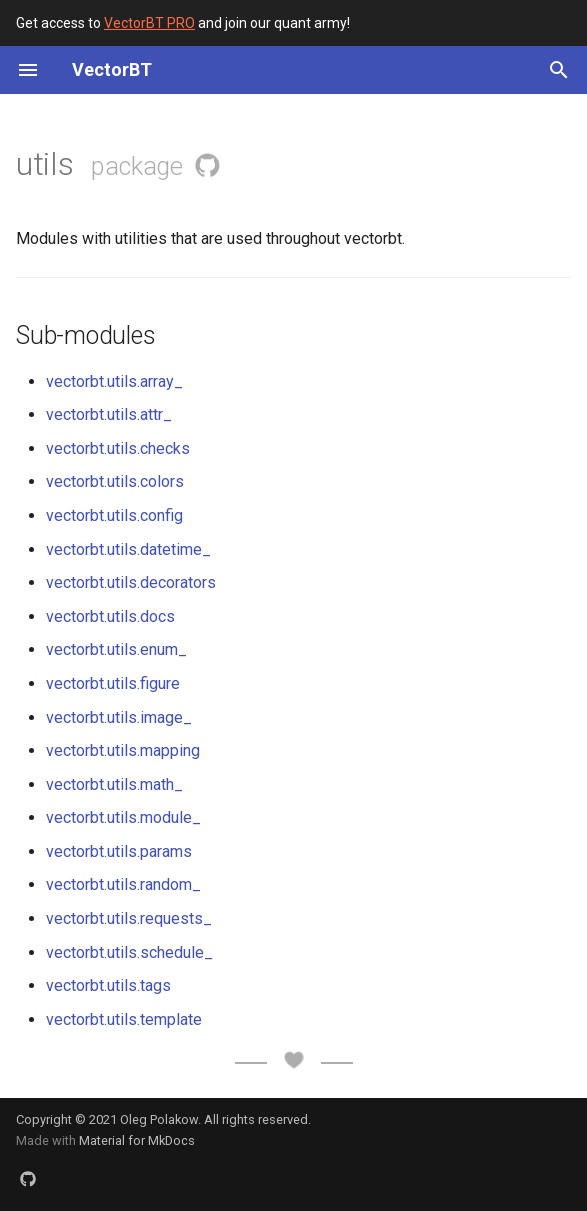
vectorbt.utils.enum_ (116, 649)
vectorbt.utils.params (119, 851)
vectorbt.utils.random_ (123, 884)
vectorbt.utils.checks (118, 448)
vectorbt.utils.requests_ (129, 918)
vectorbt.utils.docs (110, 616)
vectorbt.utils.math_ (114, 784)
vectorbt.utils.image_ (119, 717)
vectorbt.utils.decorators (131, 582)
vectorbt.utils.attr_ (109, 414)
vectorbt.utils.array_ (114, 381)
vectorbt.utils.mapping (123, 750)
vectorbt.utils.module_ (123, 817)
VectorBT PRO (149, 23)
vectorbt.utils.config (114, 515)
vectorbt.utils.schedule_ (129, 952)
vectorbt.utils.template (124, 1019)
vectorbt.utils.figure (113, 683)
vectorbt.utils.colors (115, 481)
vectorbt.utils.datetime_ (128, 549)
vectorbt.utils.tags (108, 985)
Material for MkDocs (137, 1140)
